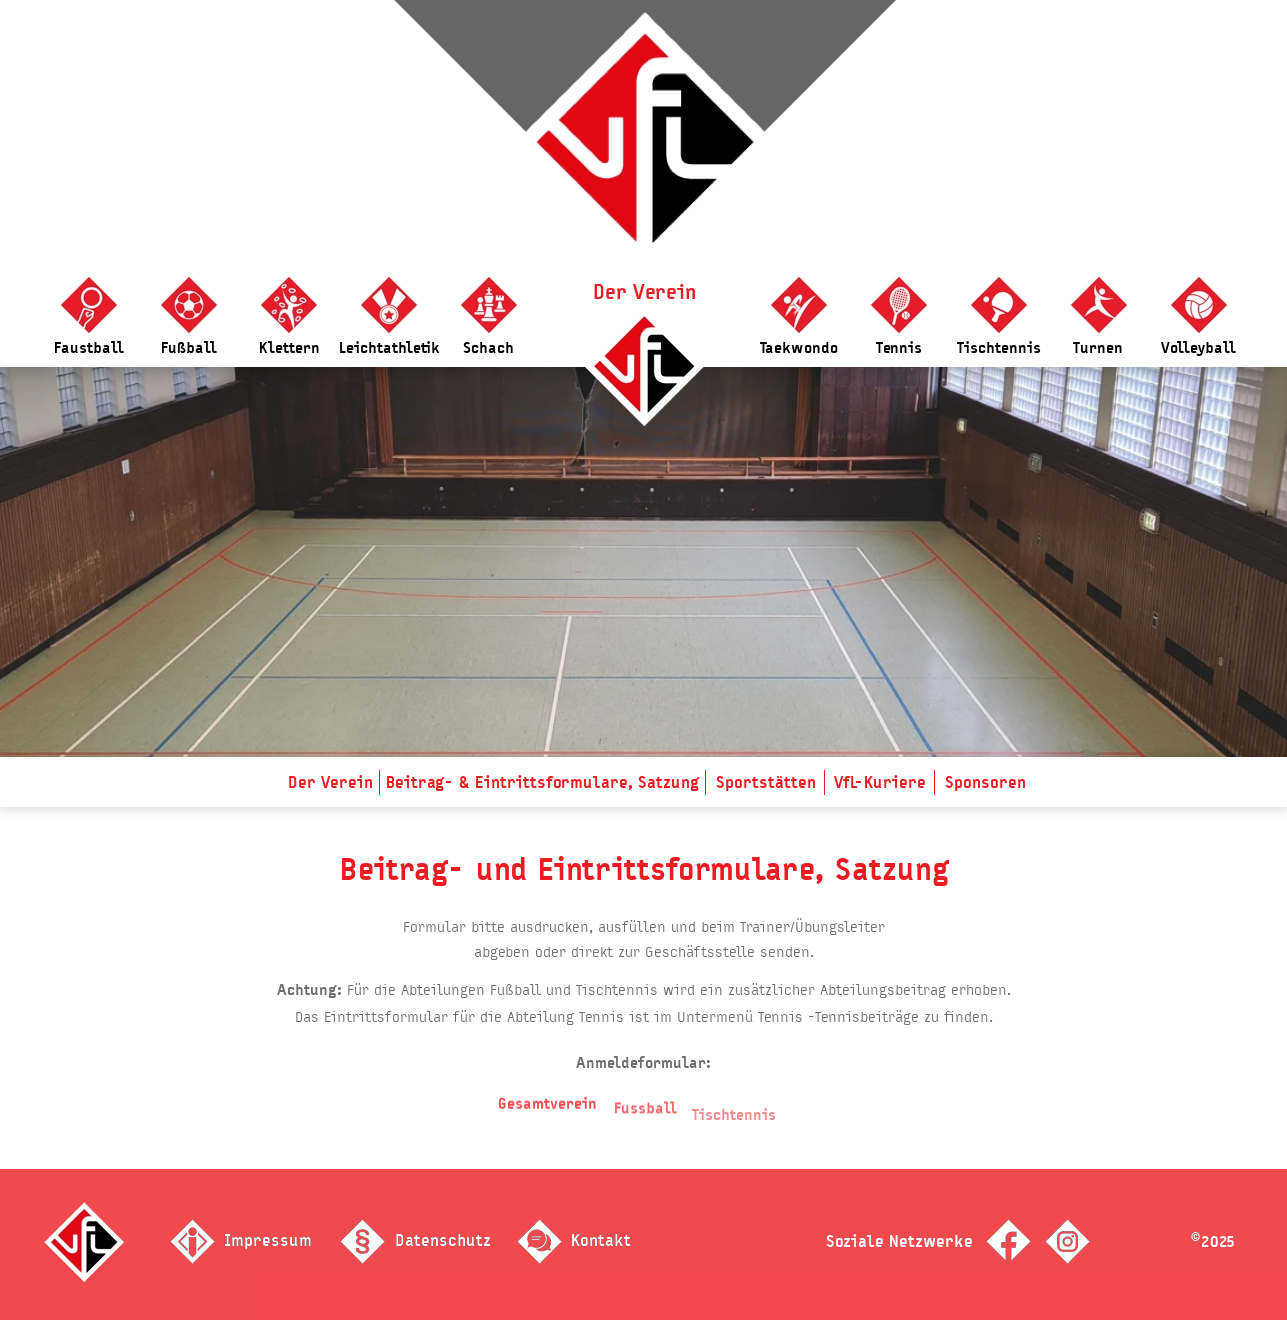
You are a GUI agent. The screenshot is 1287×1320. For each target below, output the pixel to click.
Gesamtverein (547, 1114)
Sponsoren (985, 782)
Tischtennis (734, 1130)
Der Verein (644, 292)
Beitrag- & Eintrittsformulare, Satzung (543, 782)
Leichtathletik (389, 347)
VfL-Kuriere (880, 782)
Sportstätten (766, 782)
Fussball (645, 1122)
